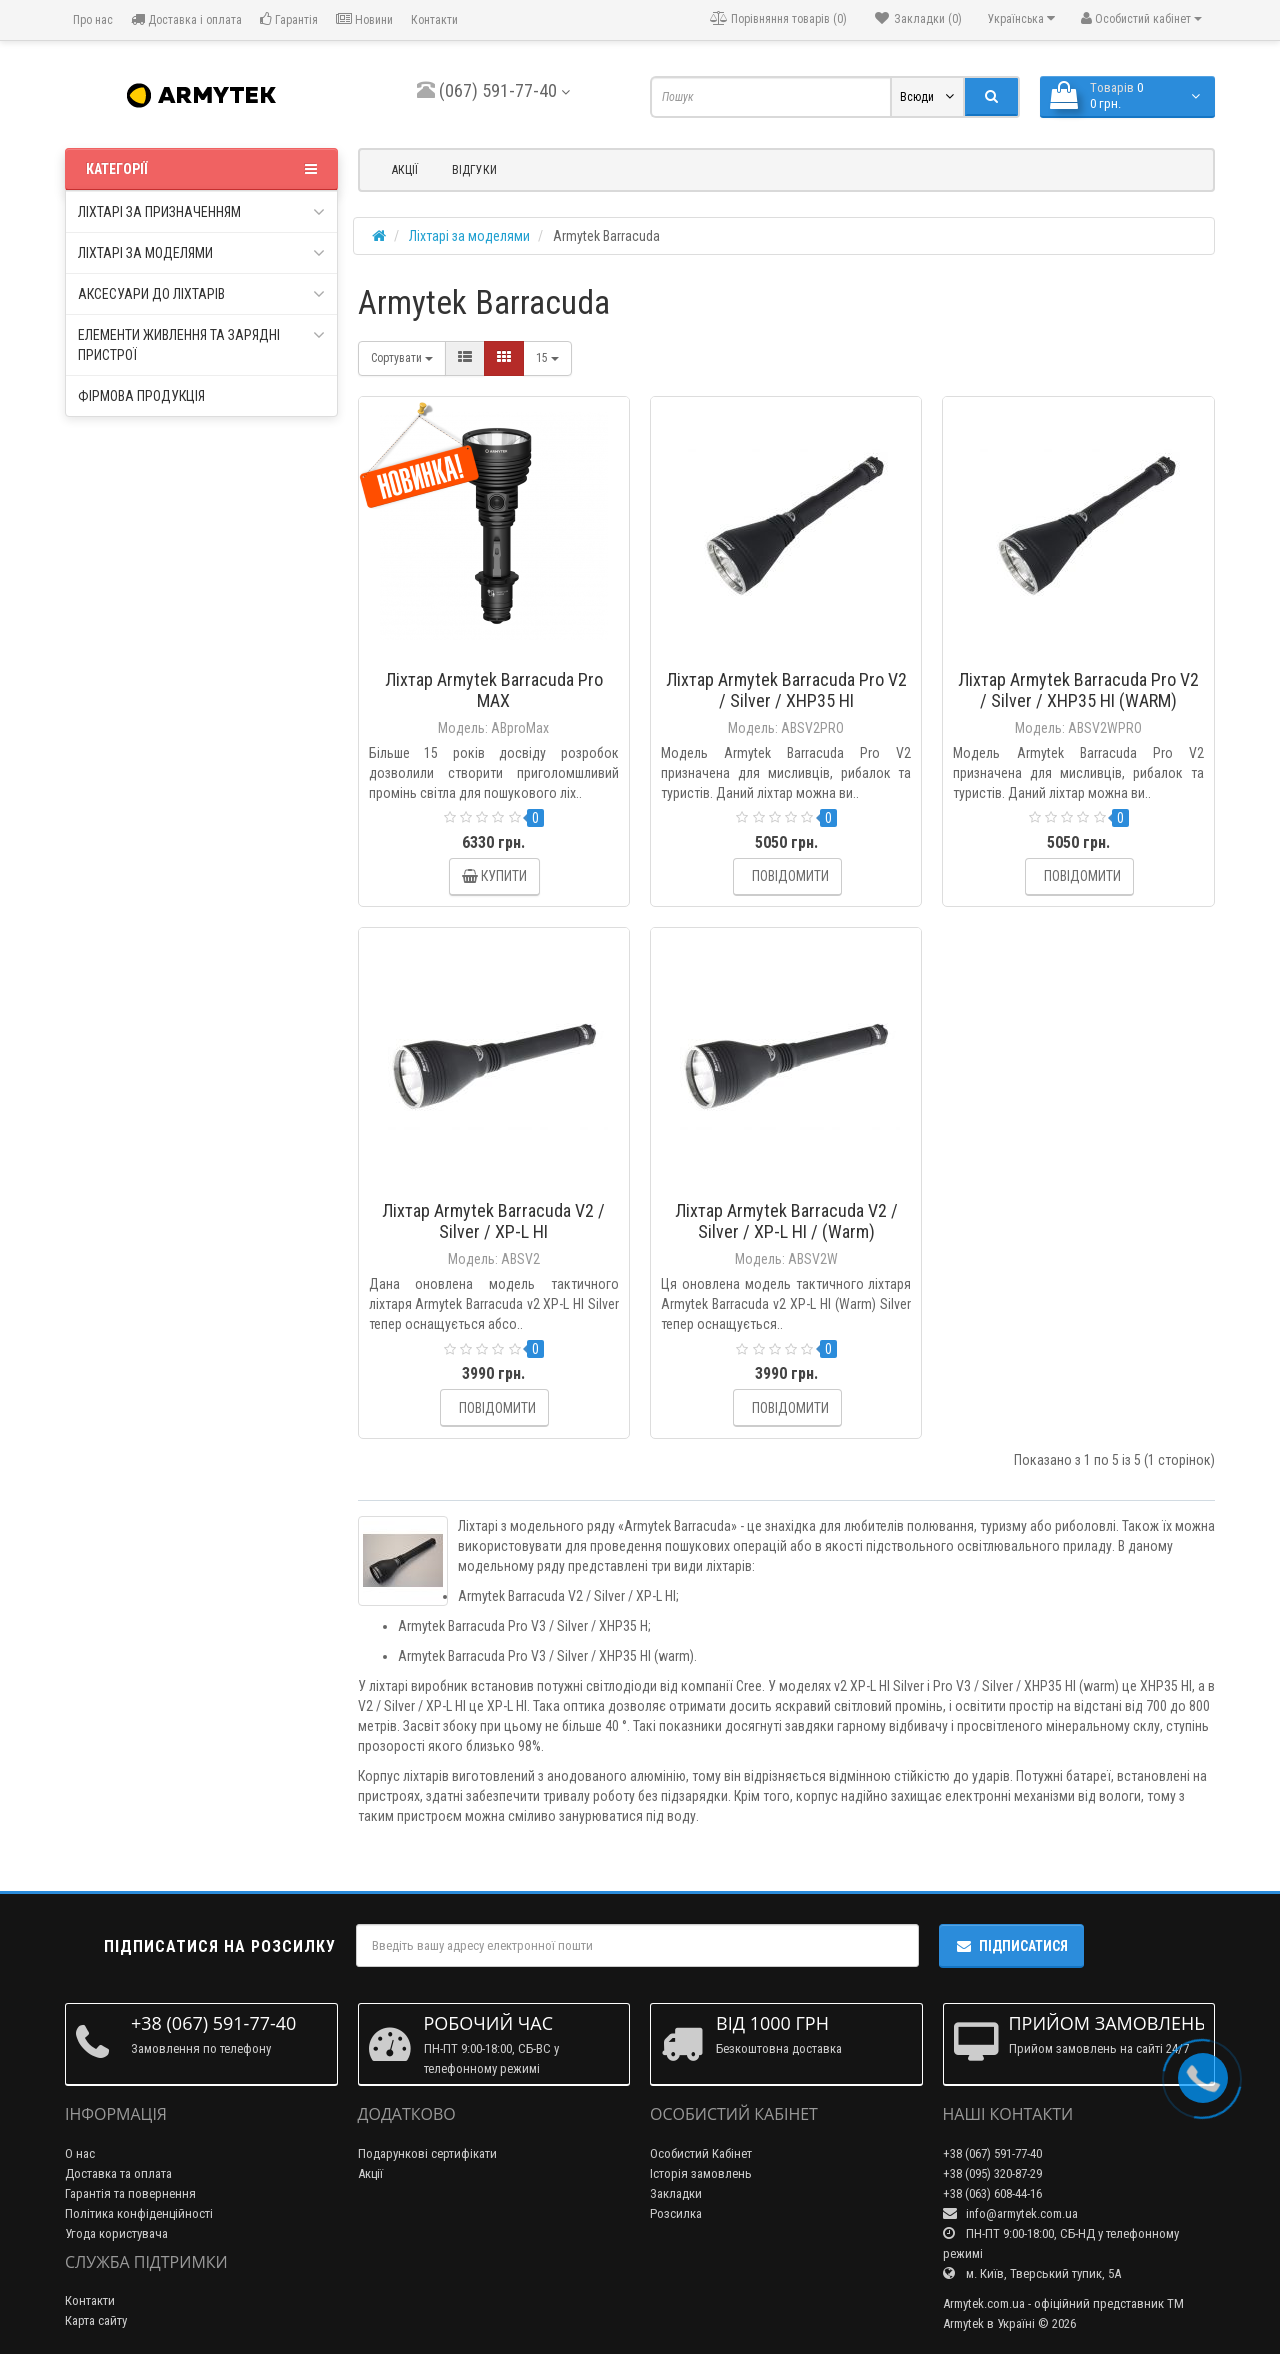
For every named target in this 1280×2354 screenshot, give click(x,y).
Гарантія (289, 19)
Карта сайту (96, 2320)
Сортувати (402, 358)
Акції (405, 170)
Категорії (201, 169)
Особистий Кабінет (701, 2153)
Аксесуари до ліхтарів (201, 294)
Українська (1021, 18)
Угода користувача (116, 2233)
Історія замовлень (701, 2173)
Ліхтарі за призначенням (201, 212)
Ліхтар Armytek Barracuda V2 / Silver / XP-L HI (493, 1221)
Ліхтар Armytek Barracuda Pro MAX (494, 690)
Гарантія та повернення (130, 2193)
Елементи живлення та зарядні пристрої (201, 344)
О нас (80, 2153)
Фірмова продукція (141, 396)
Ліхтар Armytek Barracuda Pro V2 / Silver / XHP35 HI (786, 690)
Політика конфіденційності (139, 2213)
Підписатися (1011, 1946)
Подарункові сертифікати (427, 2153)
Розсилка (676, 2213)
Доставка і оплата (186, 19)
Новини (364, 19)
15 (547, 358)
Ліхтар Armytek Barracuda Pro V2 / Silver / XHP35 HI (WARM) (1078, 690)
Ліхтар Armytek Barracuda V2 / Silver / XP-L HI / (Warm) (786, 1221)
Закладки (676, 2193)
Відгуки (474, 170)
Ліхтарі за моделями (201, 253)
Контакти (434, 20)
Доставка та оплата (118, 2173)
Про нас (91, 20)
